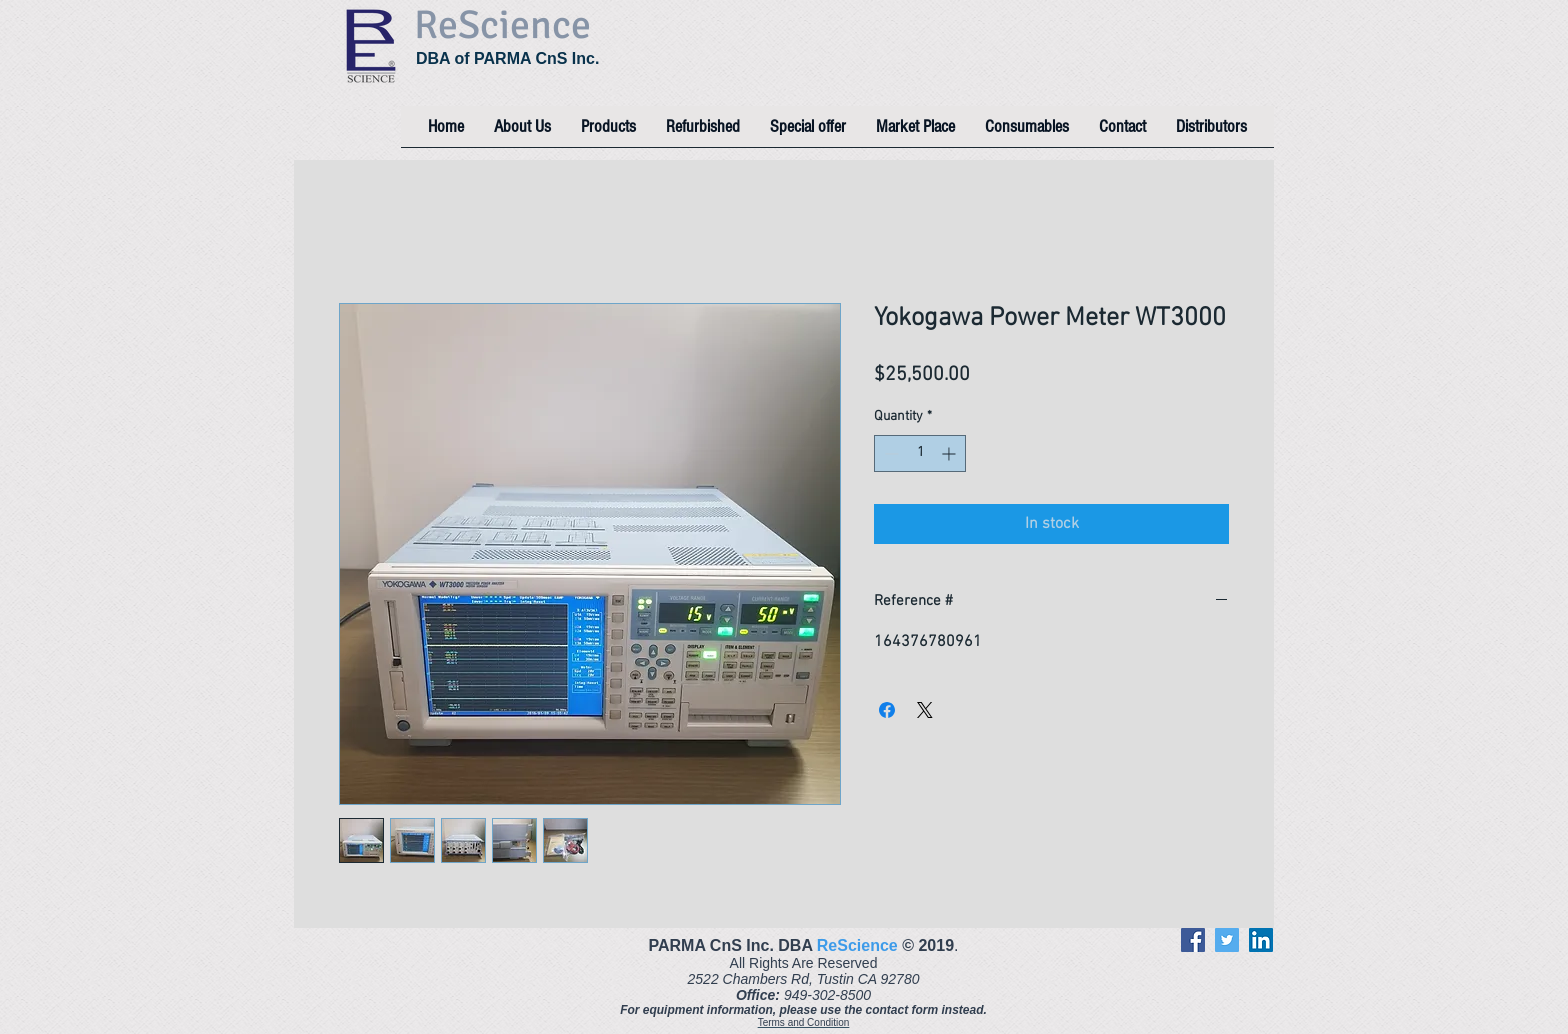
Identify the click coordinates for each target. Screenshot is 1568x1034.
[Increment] (950, 453)
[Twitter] (1227, 940)
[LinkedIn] (1261, 940)
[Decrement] (889, 453)
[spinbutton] (920, 453)
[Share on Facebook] (887, 710)
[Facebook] (1193, 940)
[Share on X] (925, 710)
